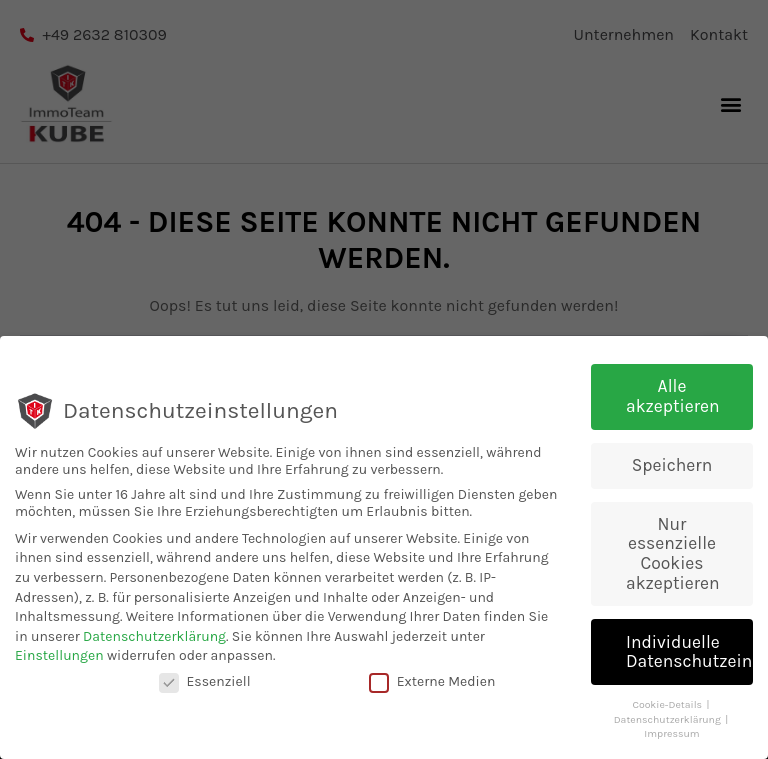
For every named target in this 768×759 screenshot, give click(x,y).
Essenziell (205, 683)
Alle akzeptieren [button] (673, 398)
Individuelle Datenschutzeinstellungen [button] (689, 653)
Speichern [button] (672, 466)
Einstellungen (59, 657)
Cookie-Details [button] (668, 706)
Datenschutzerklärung (154, 637)
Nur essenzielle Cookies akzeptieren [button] (673, 554)
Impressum (671, 735)
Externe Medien (432, 683)
